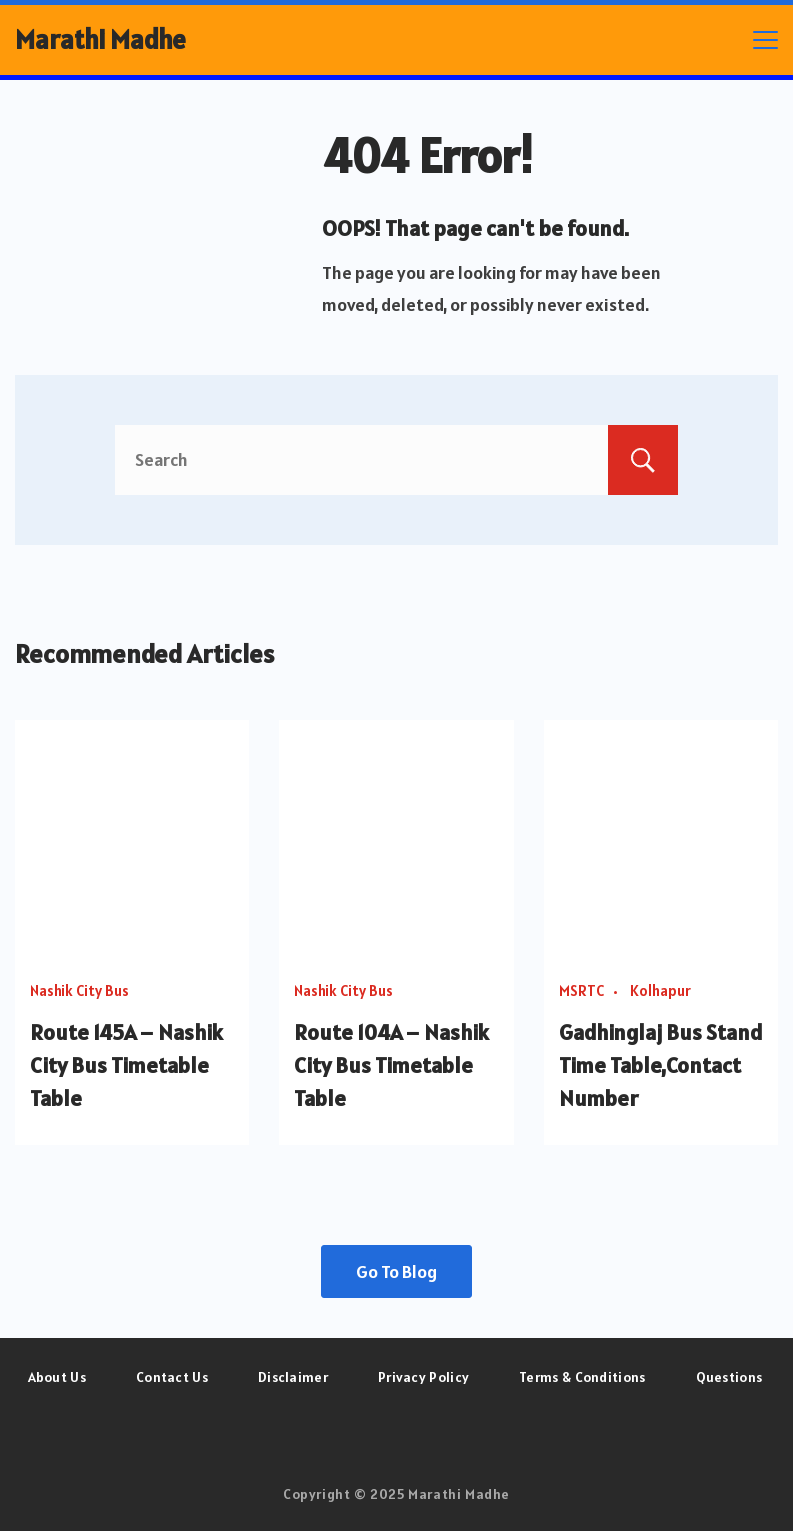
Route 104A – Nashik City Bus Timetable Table (391, 1065)
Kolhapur (660, 990)
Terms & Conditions (582, 1377)
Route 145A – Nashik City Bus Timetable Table (126, 1065)
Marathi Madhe (100, 39)
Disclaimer (293, 1377)
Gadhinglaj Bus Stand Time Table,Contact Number (661, 1065)
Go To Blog (396, 1271)
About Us (57, 1377)
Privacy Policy (423, 1377)
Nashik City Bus (79, 990)
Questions (729, 1377)
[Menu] (765, 40)
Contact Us (172, 1377)
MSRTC (581, 990)
